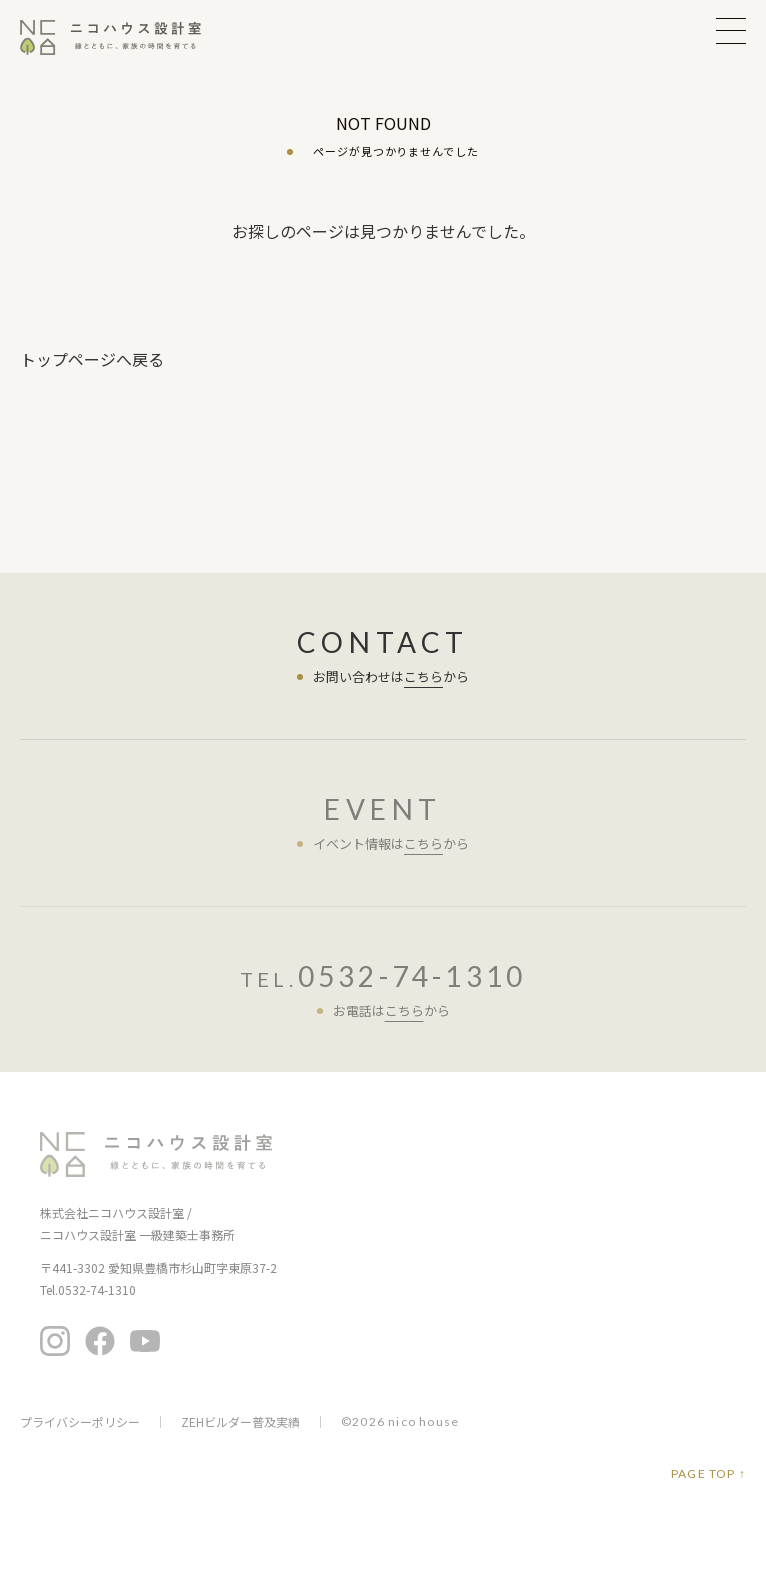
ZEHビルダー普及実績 (240, 1422)
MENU (731, 30)
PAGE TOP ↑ (708, 1474)
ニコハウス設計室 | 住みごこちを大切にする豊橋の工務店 (123, 37)
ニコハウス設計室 (156, 1154)
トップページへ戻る (92, 359)
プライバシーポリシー (80, 1422)
